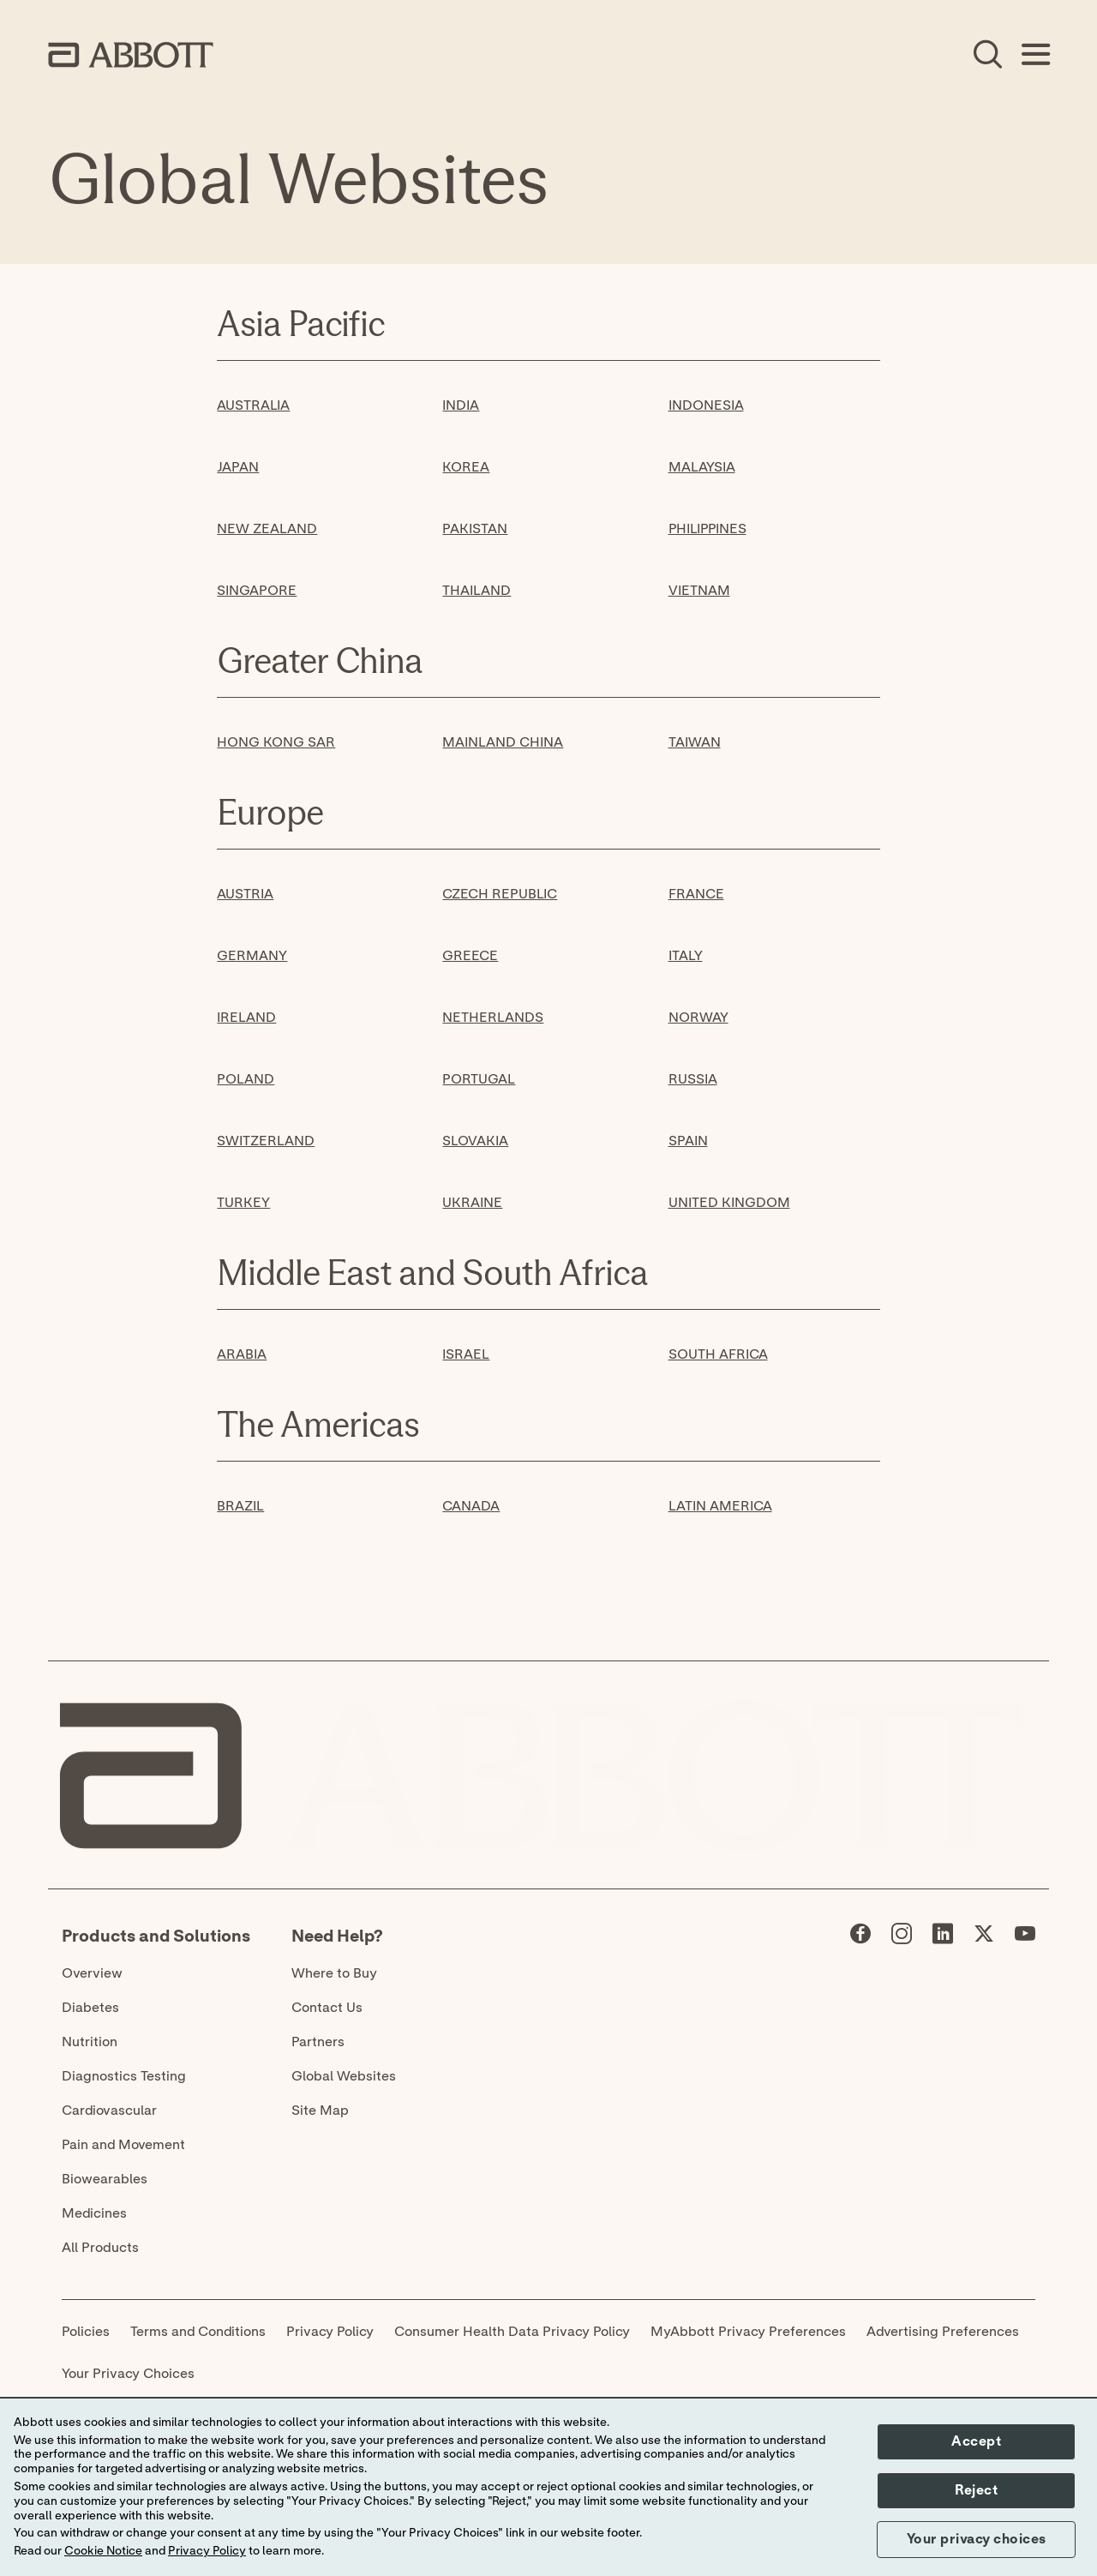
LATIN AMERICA (720, 1506)
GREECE (470, 956)
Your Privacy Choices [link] (128, 2374)
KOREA (465, 467)
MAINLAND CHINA (502, 742)
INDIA (460, 405)
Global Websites (343, 2076)
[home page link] (130, 55)
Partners (318, 2042)
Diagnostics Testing (124, 2076)
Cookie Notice (103, 2551)
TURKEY (243, 1203)
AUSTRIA (245, 894)
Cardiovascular (109, 2110)
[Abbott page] (860, 1937)
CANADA (471, 1506)
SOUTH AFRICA (718, 1354)
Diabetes (90, 2008)
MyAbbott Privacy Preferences (748, 2332)
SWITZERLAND (266, 1141)
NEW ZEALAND (267, 529)
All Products (100, 2248)
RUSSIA (692, 1079)
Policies (86, 2332)
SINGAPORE (257, 590)
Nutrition (89, 2042)
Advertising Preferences (942, 2332)
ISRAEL (465, 1354)
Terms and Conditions (198, 2332)
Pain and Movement (123, 2145)
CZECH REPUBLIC (499, 894)
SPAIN (688, 1141)
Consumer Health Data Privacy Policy (512, 2332)
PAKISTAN (474, 529)
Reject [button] (976, 2490)
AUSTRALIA (253, 405)
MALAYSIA (701, 467)
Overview (92, 1973)
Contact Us (327, 2008)
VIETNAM (699, 590)
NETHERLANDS (492, 1017)
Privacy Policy (330, 2332)
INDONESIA (706, 405)
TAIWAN (694, 742)
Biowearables (104, 2179)
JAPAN (238, 467)
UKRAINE (472, 1203)
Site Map (320, 2110)
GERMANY (252, 956)
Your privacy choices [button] (976, 2539)
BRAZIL (240, 1506)
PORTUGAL (478, 1079)
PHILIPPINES (707, 529)
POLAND (245, 1079)
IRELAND (246, 1017)
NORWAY (698, 1017)
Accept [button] (976, 2441)
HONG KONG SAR (276, 742)
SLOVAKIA (475, 1141)
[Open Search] (987, 55)
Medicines (94, 2213)
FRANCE (696, 894)
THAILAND (476, 590)
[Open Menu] (1035, 55)
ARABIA (242, 1354)
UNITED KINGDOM (729, 1203)
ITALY (685, 956)
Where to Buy (334, 1973)
